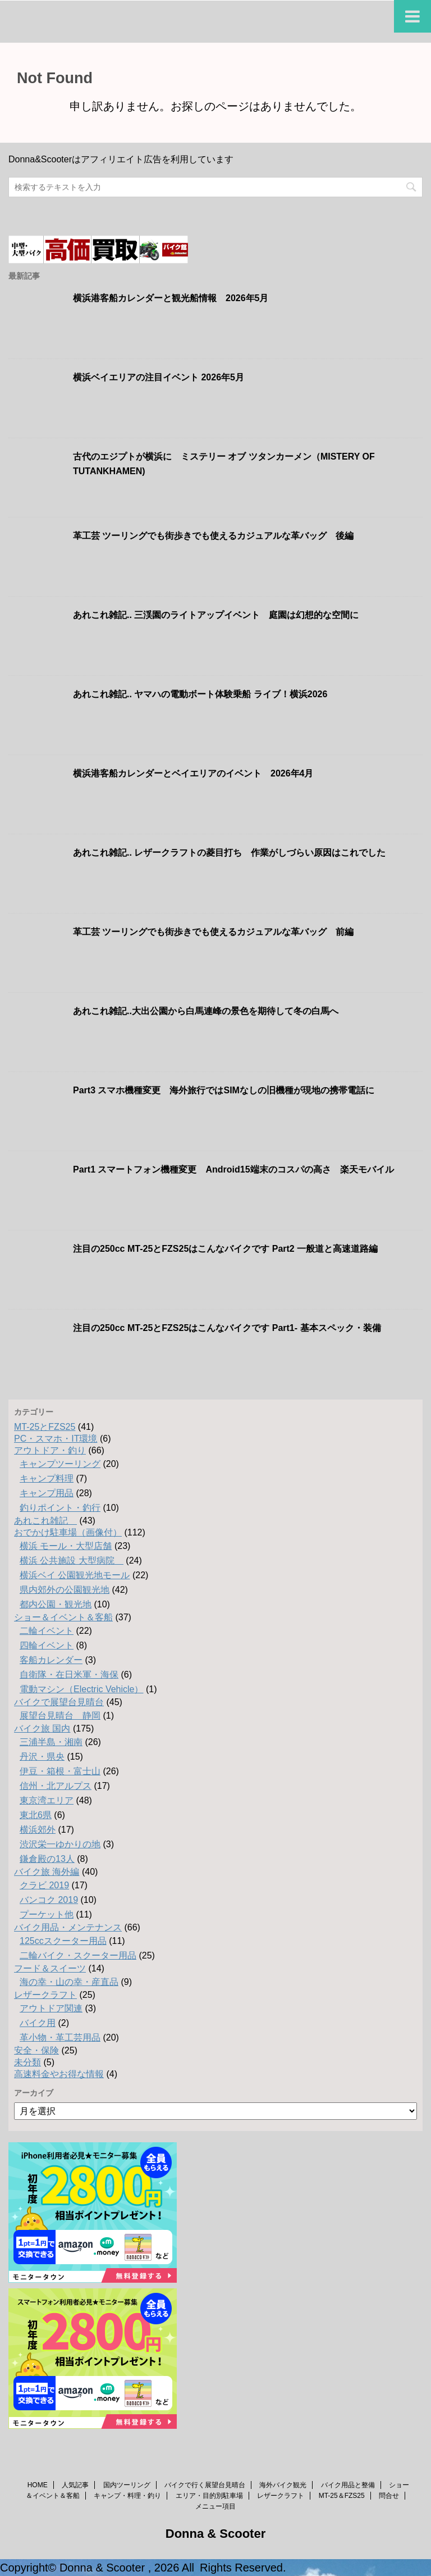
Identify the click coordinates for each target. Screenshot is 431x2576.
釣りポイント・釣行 (60, 1507)
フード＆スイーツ (50, 1968)
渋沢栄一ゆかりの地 (60, 1844)
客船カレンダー (51, 1660)
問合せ (389, 2496)
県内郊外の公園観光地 (64, 1589)
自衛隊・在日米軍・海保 (69, 1674)
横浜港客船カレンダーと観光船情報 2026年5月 (171, 298)
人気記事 (75, 2485)
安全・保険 (36, 2050)
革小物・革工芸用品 (60, 2037)
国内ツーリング (126, 2485)
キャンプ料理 (47, 1478)
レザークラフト (45, 1995)
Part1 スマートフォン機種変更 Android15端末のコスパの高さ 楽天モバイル (233, 1169)
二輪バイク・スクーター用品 (78, 1955)
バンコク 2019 (49, 1900)
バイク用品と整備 (348, 2485)
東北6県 (36, 1815)
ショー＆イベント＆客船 (63, 1617)
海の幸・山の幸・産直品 (69, 1982)
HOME (37, 2485)
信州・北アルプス (55, 1786)
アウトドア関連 (51, 2008)
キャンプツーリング (60, 1464)
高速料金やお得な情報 (59, 2074)
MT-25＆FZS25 (342, 2496)
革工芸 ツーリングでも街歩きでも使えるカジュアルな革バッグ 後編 (213, 535)
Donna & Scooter (215, 2534)
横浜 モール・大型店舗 (66, 1546)
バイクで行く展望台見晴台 (204, 2485)
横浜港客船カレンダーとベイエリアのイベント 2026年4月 (193, 773)
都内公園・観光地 (55, 1604)
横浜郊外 (38, 1829)
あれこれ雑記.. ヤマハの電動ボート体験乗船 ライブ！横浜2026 (200, 694)
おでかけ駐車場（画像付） (68, 1532)
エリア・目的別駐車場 (209, 2496)
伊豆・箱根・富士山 (60, 1771)
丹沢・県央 (42, 1756)
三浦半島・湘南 (51, 1742)
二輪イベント (47, 1630)
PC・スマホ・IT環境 (55, 1438)
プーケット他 (47, 1914)
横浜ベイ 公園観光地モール (75, 1575)
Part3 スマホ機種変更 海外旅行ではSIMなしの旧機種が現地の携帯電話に (223, 1090)
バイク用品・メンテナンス (68, 1927)
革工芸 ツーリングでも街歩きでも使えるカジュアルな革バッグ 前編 (213, 932)
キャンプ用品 (47, 1493)
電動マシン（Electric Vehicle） (82, 1689)
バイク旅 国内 (42, 1728)
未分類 (27, 2062)
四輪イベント (47, 1645)
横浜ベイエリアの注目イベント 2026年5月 (158, 377)
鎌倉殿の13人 (47, 1859)
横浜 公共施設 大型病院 (71, 1560)
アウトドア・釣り (50, 1450)
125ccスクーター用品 (63, 1941)
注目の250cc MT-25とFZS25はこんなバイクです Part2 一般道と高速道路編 (225, 1248)
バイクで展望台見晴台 (59, 1702)
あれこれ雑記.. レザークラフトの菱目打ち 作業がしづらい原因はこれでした (229, 852)
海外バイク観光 (282, 2485)
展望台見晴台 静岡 (60, 1715)
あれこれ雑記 (45, 1520)
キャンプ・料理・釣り (127, 2496)
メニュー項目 (215, 2506)
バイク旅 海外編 (46, 1872)
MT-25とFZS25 (44, 1427)
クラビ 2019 (44, 1885)
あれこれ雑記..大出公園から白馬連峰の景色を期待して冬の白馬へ (205, 1011)
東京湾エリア (47, 1800)
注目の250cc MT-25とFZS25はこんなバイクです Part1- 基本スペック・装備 (227, 1328)
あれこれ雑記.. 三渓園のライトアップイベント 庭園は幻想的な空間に (216, 615)
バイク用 (38, 2023)
